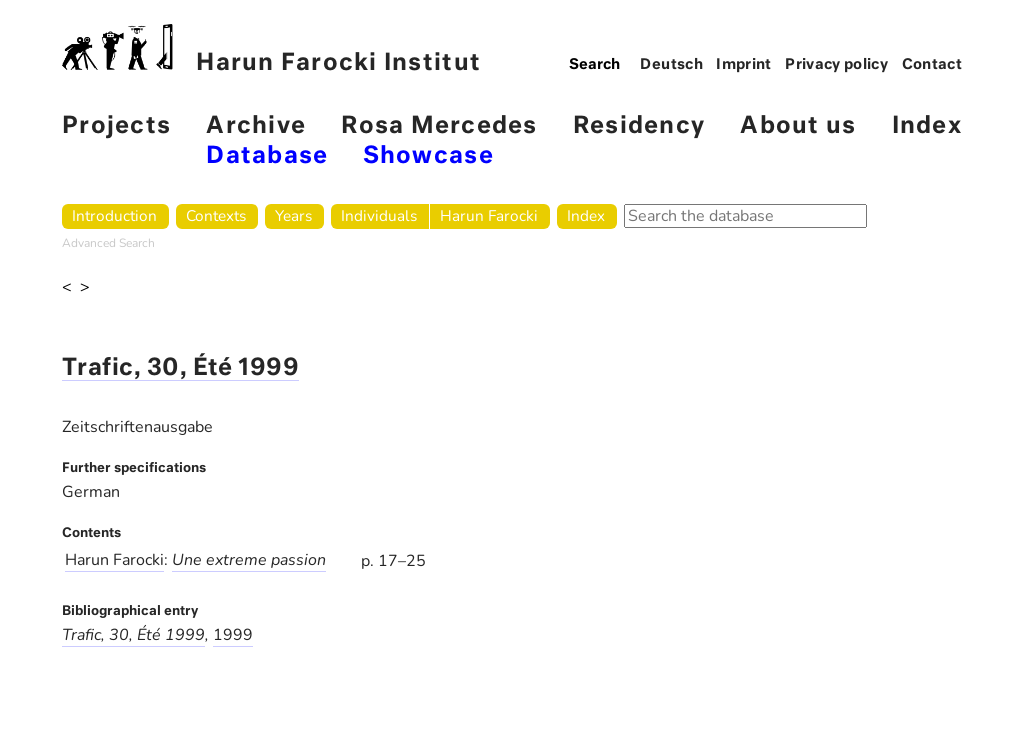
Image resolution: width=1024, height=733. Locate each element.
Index (927, 126)
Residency (639, 126)
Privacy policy (836, 65)
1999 (233, 635)
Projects (116, 126)
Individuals (379, 215)
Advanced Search (108, 243)
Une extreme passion (249, 560)
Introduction (114, 215)
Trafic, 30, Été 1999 (180, 368)
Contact (932, 65)
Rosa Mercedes (439, 126)
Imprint (744, 65)
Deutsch (671, 65)
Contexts (216, 215)
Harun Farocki (489, 215)
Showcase (428, 156)
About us (798, 126)
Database (267, 156)
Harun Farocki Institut (271, 49)
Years (293, 215)
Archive (256, 126)
